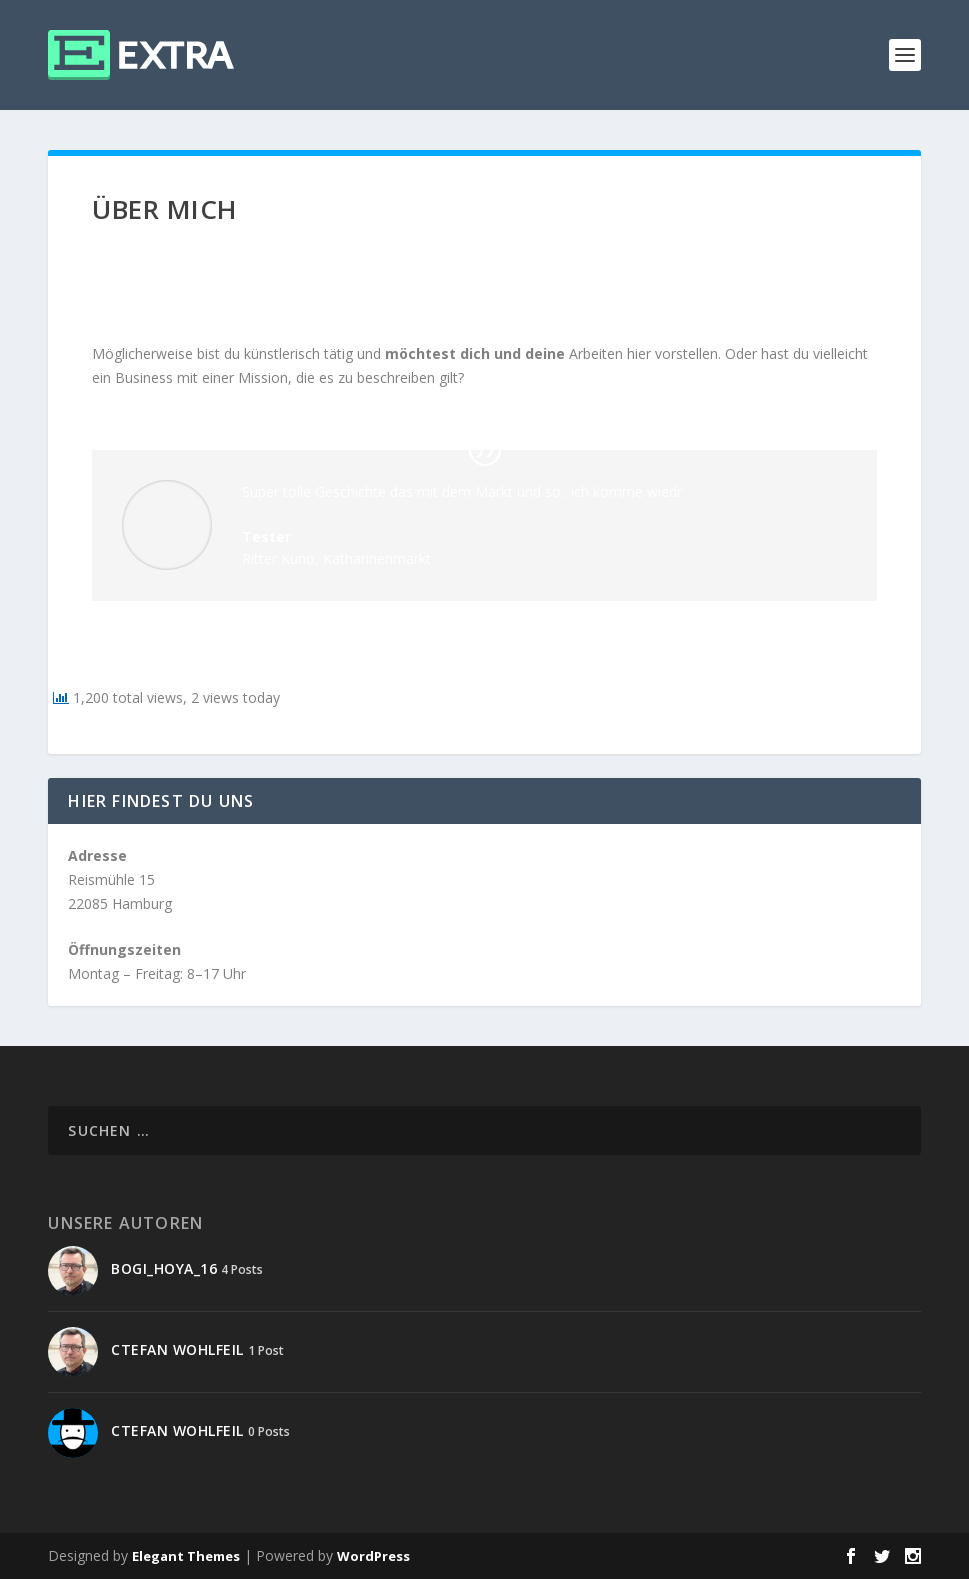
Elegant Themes (186, 1556)
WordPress (373, 1556)
